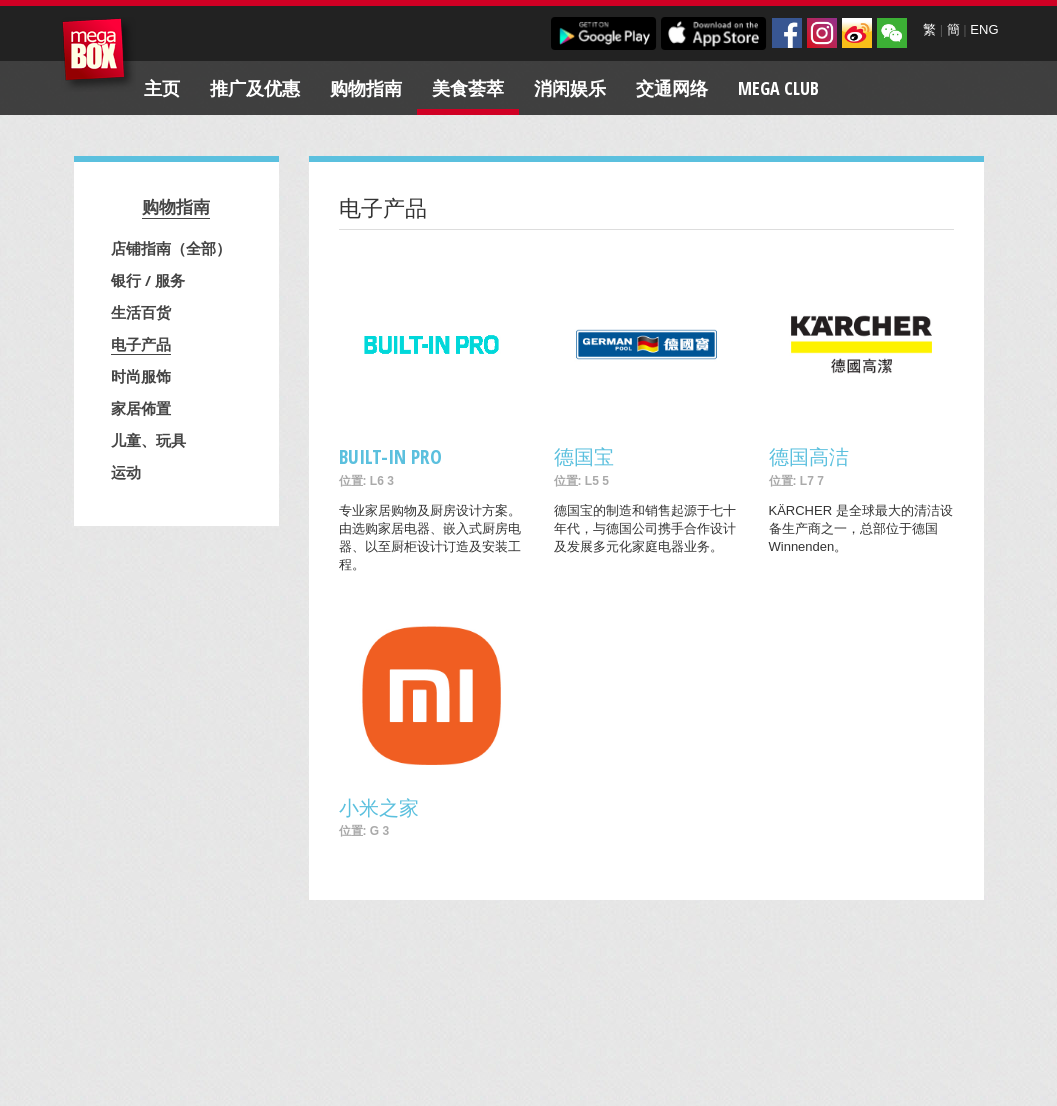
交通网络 (672, 88)
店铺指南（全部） (171, 248)
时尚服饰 (141, 376)
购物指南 (366, 88)
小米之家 (379, 807)
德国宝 (584, 456)
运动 (126, 472)
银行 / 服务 (148, 280)
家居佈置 (141, 408)
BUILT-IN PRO (390, 456)
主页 (162, 88)
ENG (984, 29)
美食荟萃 (468, 88)
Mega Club (778, 88)
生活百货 (141, 312)
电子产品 (141, 344)
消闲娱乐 (570, 88)
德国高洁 (809, 456)
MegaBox (98, 54)
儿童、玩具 (148, 440)
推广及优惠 (255, 88)
